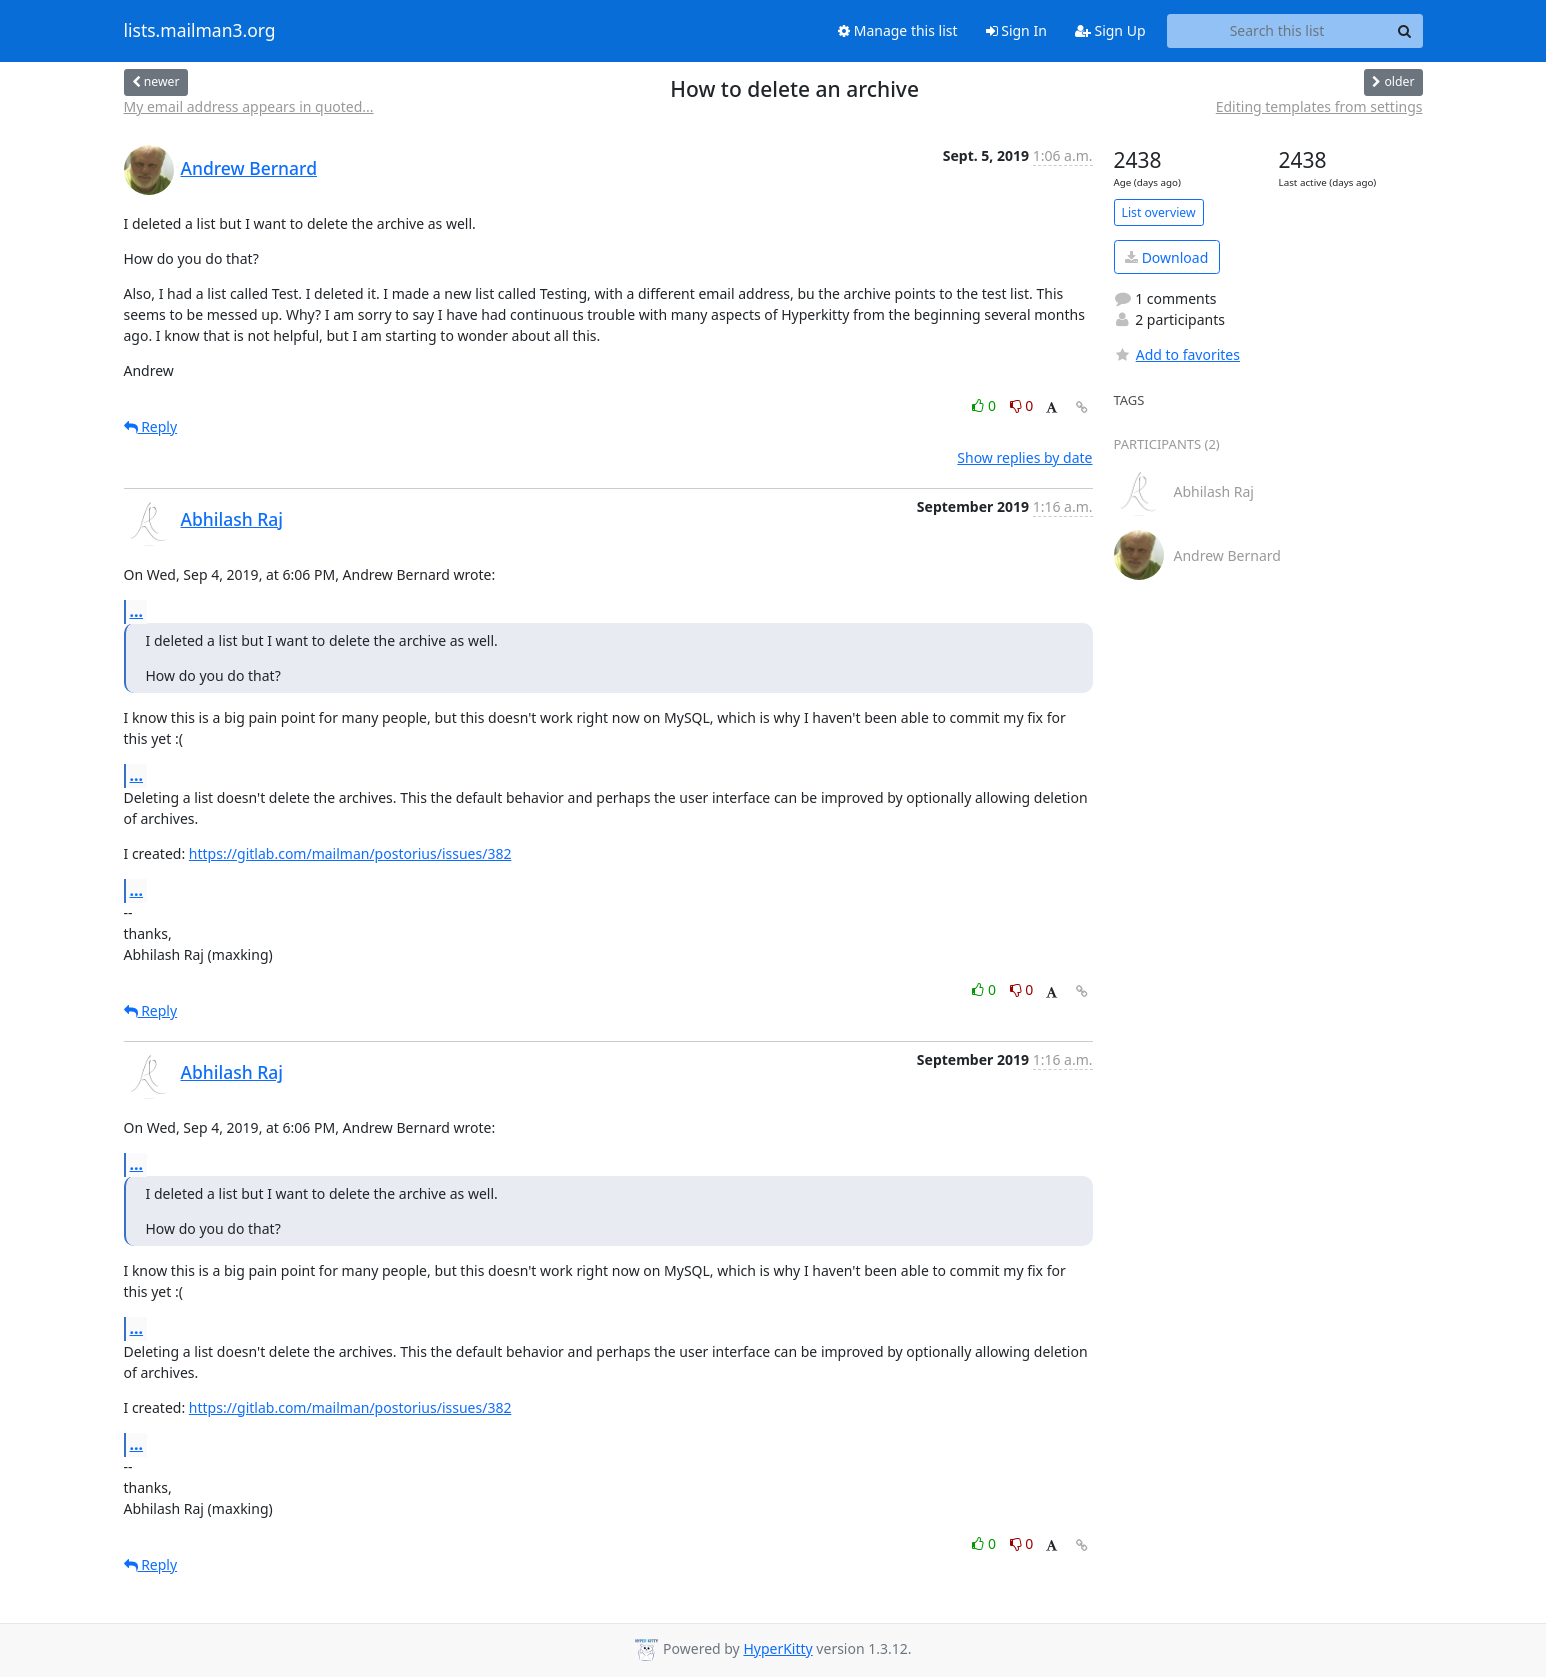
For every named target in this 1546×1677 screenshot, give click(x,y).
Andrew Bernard (249, 168)
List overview (1159, 212)
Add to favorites (1177, 354)
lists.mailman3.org (200, 31)
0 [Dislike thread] (1022, 405)
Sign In (1016, 30)
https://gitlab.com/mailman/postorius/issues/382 (350, 853)
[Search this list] (1277, 31)
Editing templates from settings (1319, 106)
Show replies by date (1024, 457)
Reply (151, 426)
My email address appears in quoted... (249, 106)
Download (1166, 257)
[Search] (1405, 31)
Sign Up (1110, 30)
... (137, 611)
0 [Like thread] (985, 405)
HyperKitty (777, 1648)
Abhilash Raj (232, 519)
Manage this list (898, 30)
